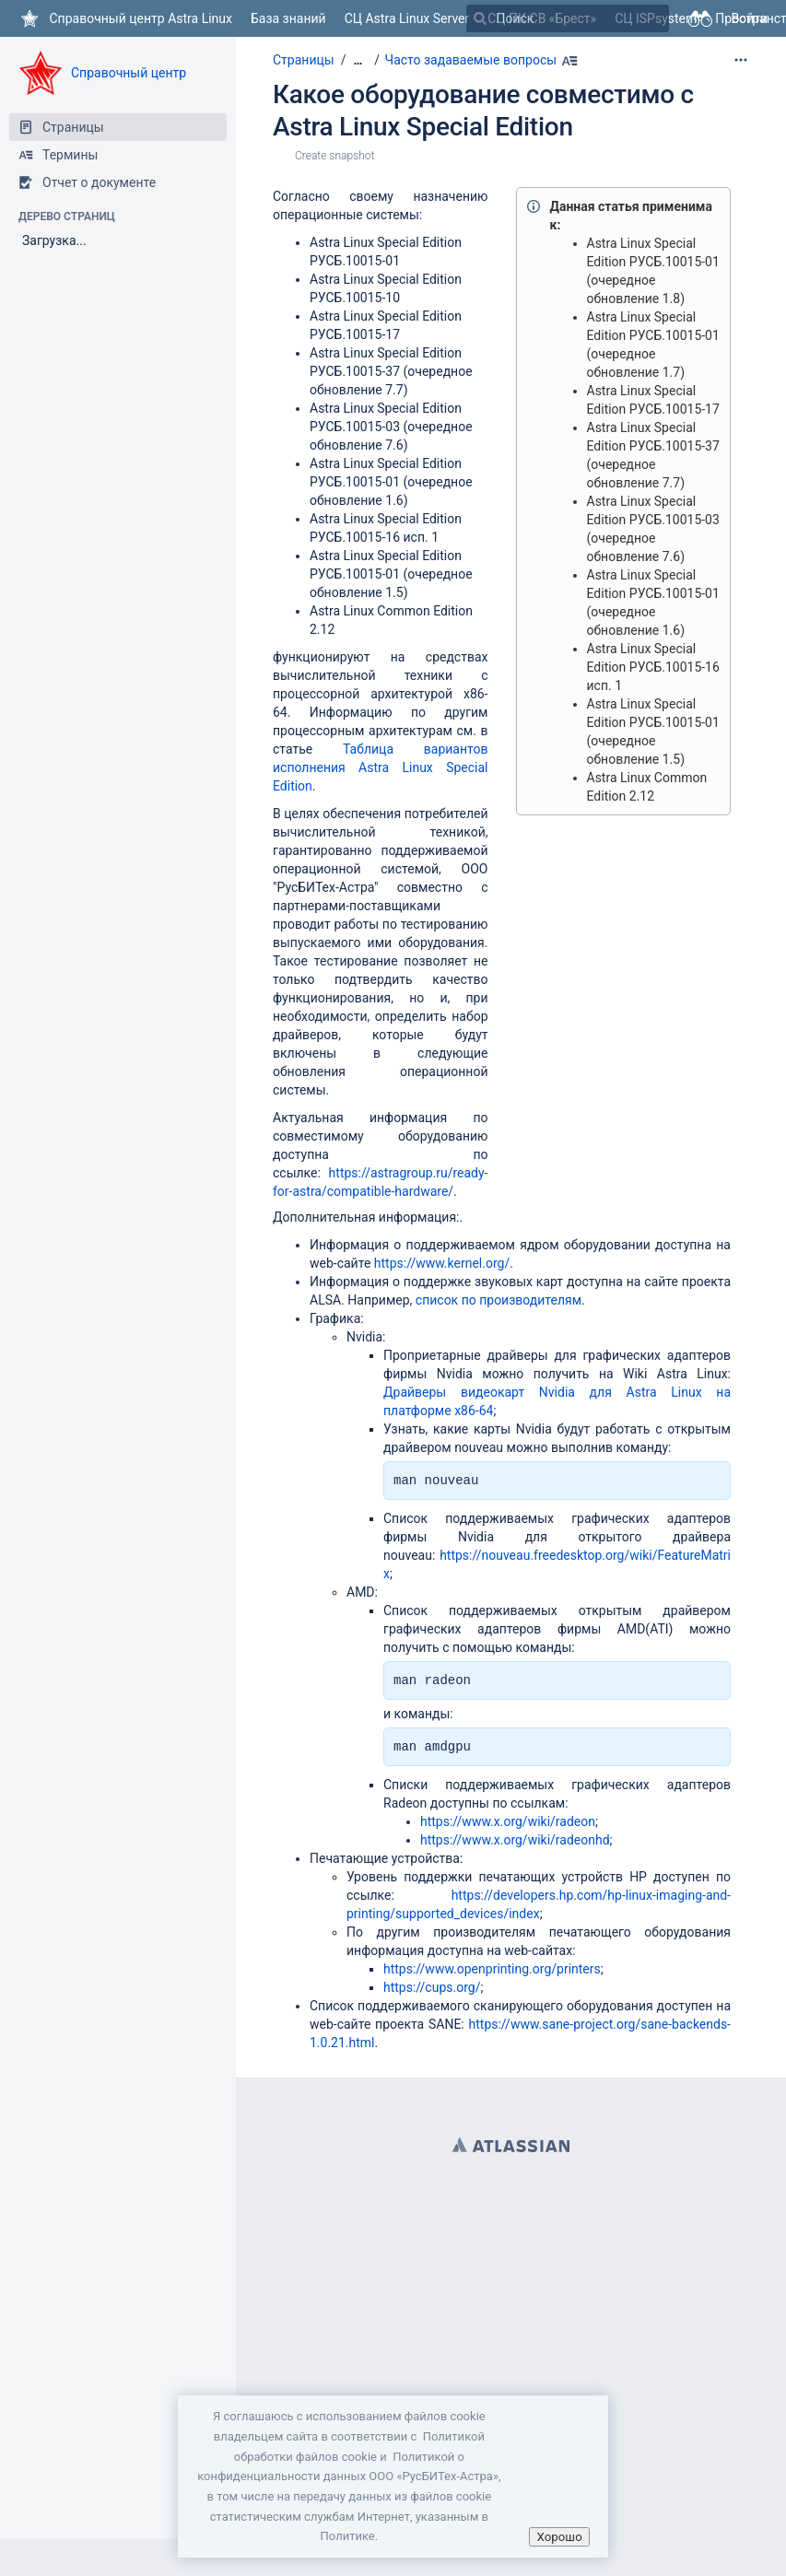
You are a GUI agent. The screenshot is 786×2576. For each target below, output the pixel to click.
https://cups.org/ (431, 1987)
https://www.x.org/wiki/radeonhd (515, 1839)
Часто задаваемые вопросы (471, 60)
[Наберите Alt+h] (569, 61)
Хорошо (558, 2537)
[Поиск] (480, 18)
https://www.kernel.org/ (442, 1263)
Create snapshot (334, 155)
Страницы (303, 60)
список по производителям (498, 1300)
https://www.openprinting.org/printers (492, 1968)
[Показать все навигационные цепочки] (357, 60)
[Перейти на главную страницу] (125, 18)
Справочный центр (128, 72)
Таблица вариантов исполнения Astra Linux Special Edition (380, 767)
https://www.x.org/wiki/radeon (507, 1821)
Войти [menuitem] (749, 18)
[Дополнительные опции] (740, 60)
